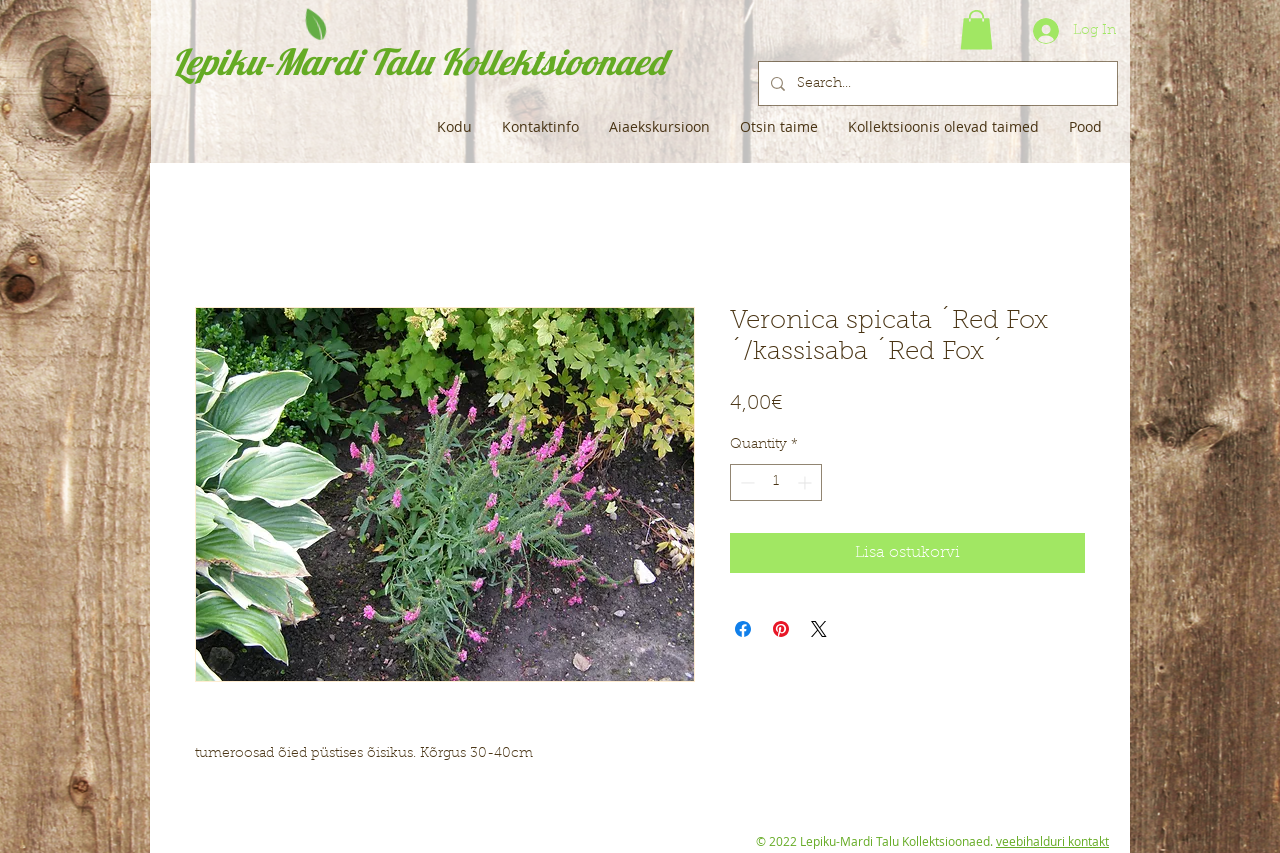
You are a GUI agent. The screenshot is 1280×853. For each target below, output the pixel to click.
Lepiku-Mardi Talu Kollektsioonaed (418, 61)
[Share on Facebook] (743, 629)
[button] (976, 29)
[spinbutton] (776, 482)
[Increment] (806, 482)
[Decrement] (745, 482)
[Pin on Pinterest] (781, 629)
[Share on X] (819, 629)
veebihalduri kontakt (1052, 841)
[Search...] (936, 83)
